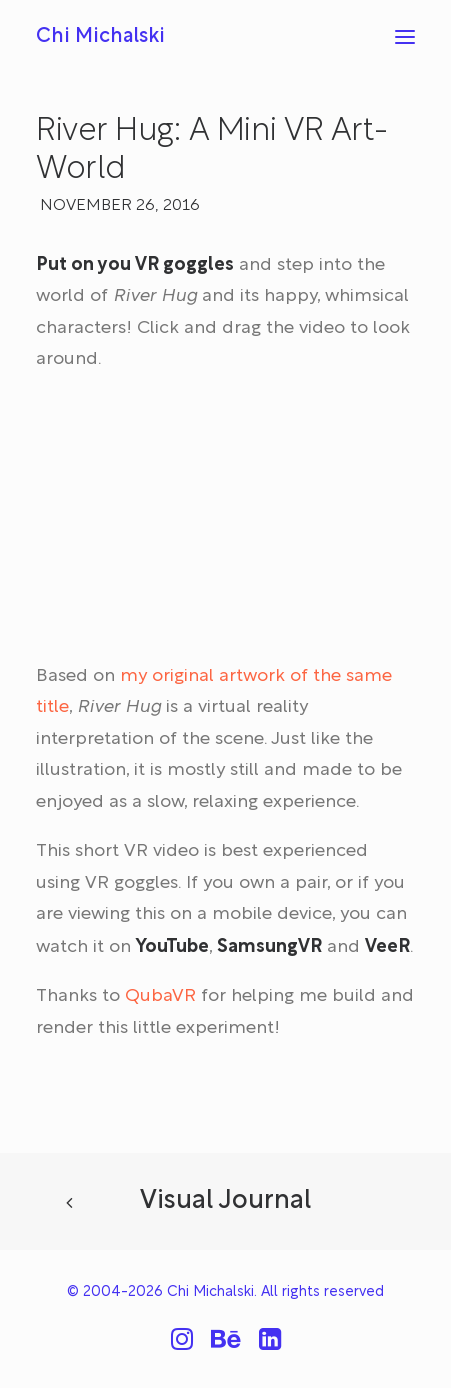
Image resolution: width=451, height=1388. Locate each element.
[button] (405, 37)
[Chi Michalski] (100, 37)
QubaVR (160, 997)
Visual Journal (225, 1201)
